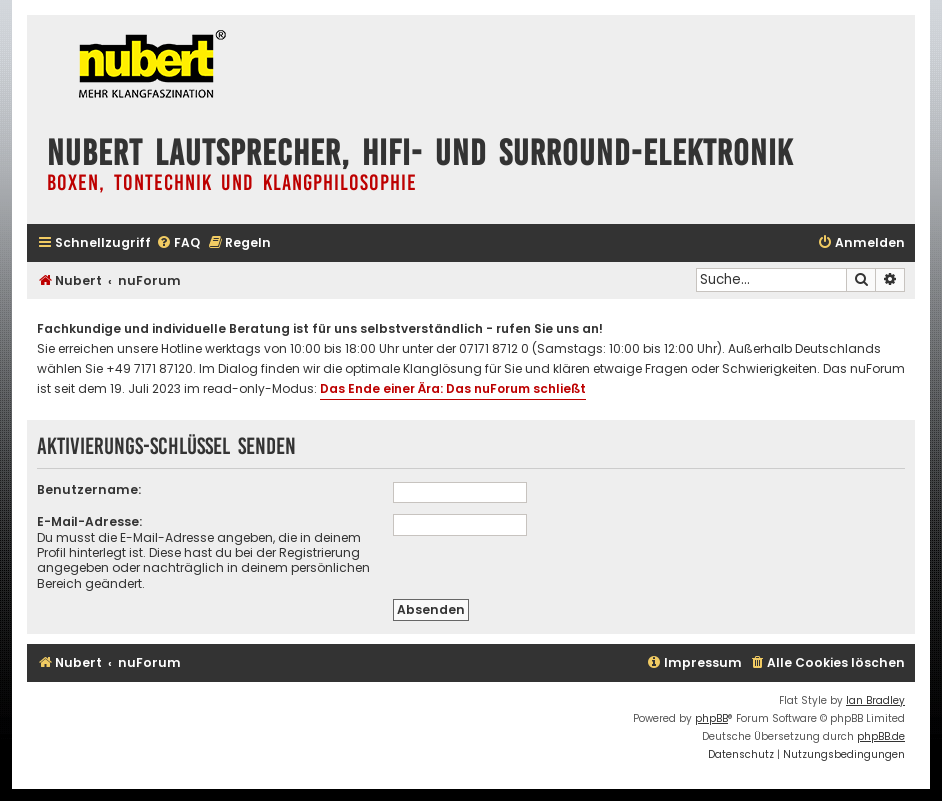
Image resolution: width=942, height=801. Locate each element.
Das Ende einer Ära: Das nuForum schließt (453, 388)
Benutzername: (89, 489)
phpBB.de (881, 736)
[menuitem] (178, 243)
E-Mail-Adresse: (89, 521)
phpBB (711, 718)
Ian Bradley (875, 700)
